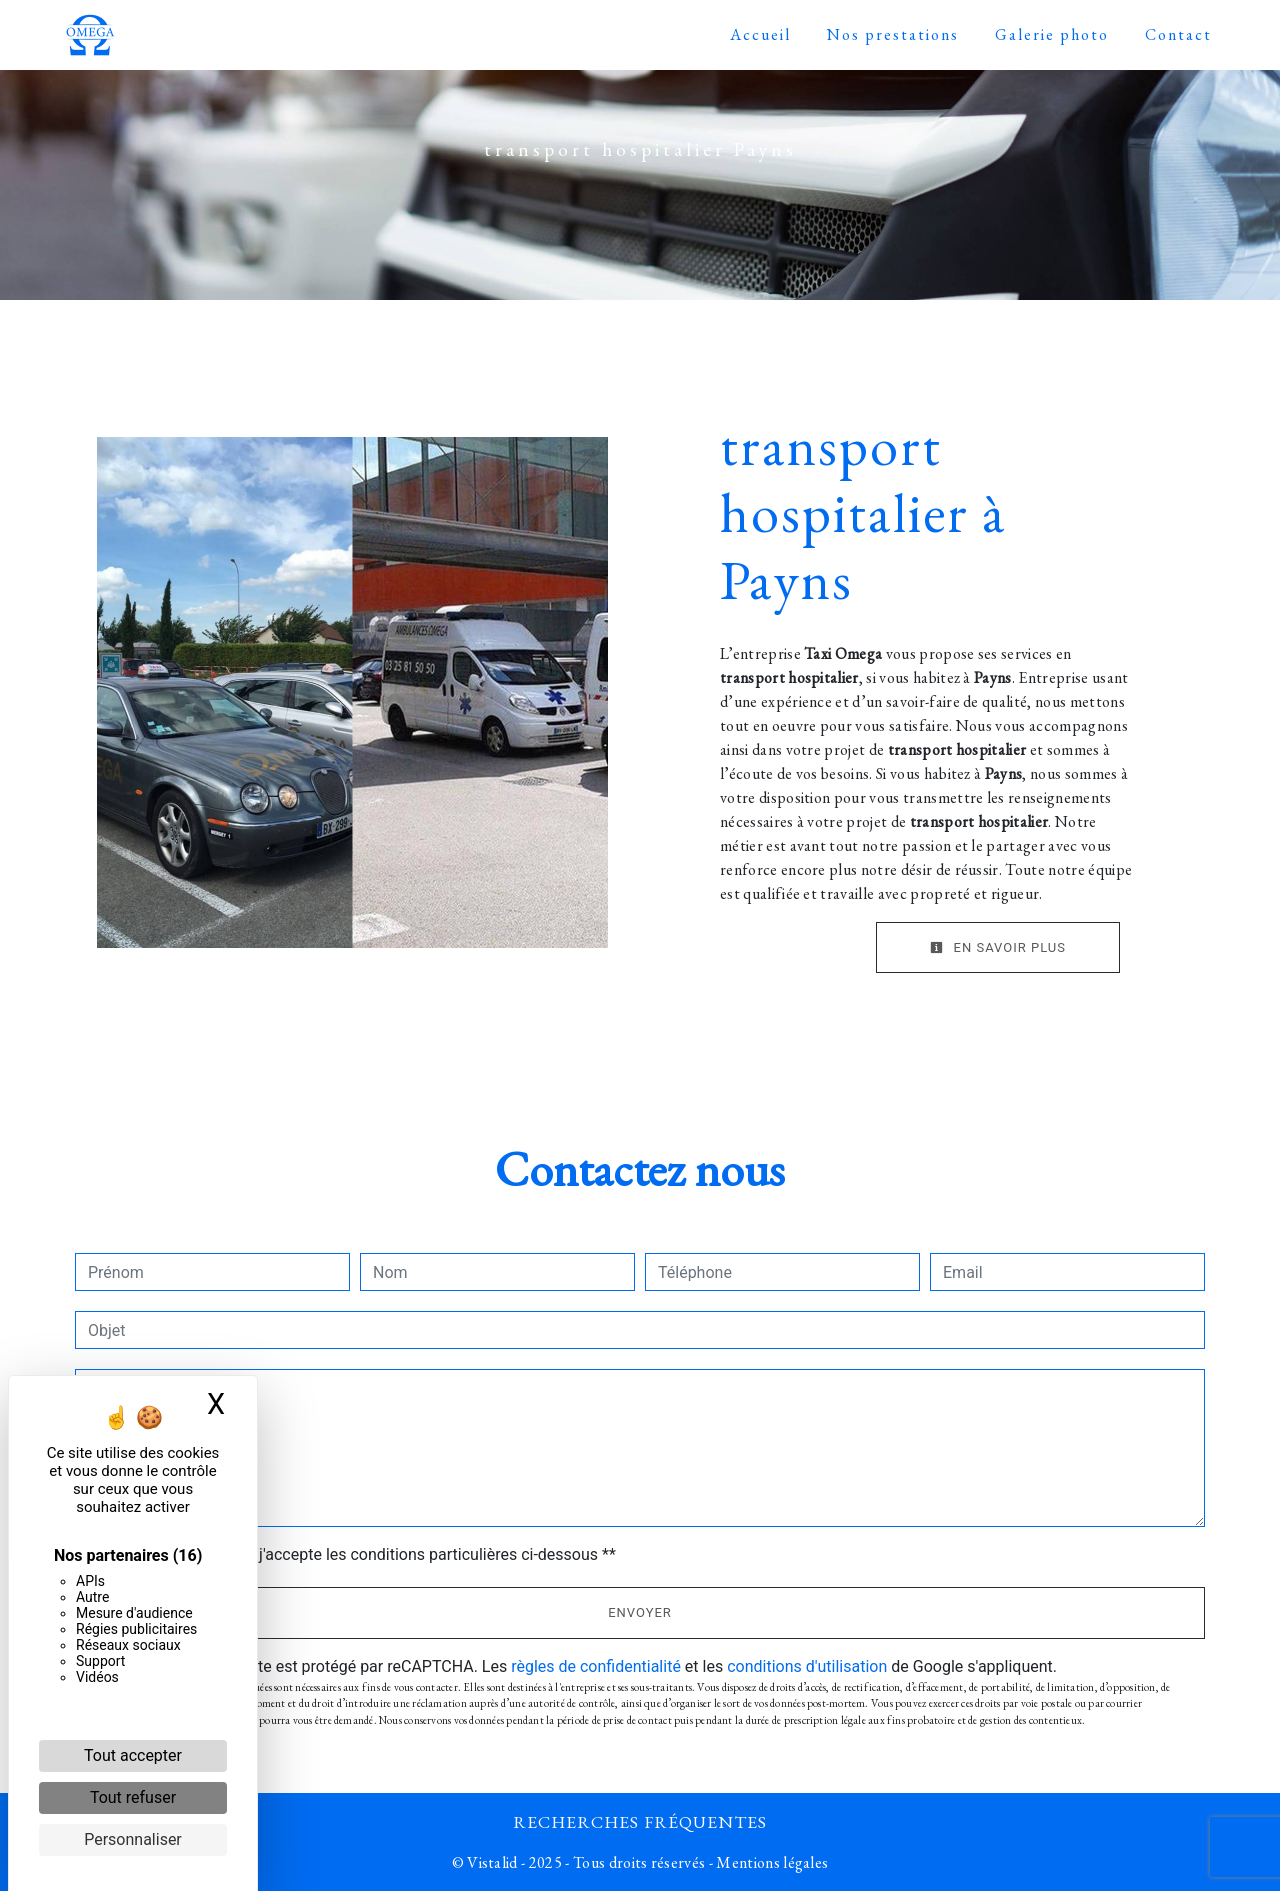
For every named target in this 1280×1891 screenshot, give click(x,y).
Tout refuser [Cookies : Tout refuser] (133, 1797)
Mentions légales (770, 1862)
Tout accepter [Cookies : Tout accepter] (133, 1755)
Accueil (760, 34)
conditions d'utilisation (807, 1666)
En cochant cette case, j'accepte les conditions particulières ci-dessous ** (355, 1554)
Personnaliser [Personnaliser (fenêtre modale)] (133, 1839)
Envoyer (640, 1612)
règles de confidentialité (596, 1666)
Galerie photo (1052, 34)
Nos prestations (893, 34)
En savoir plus (998, 947)
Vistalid (492, 1862)
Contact (1178, 34)
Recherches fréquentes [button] (640, 1821)
